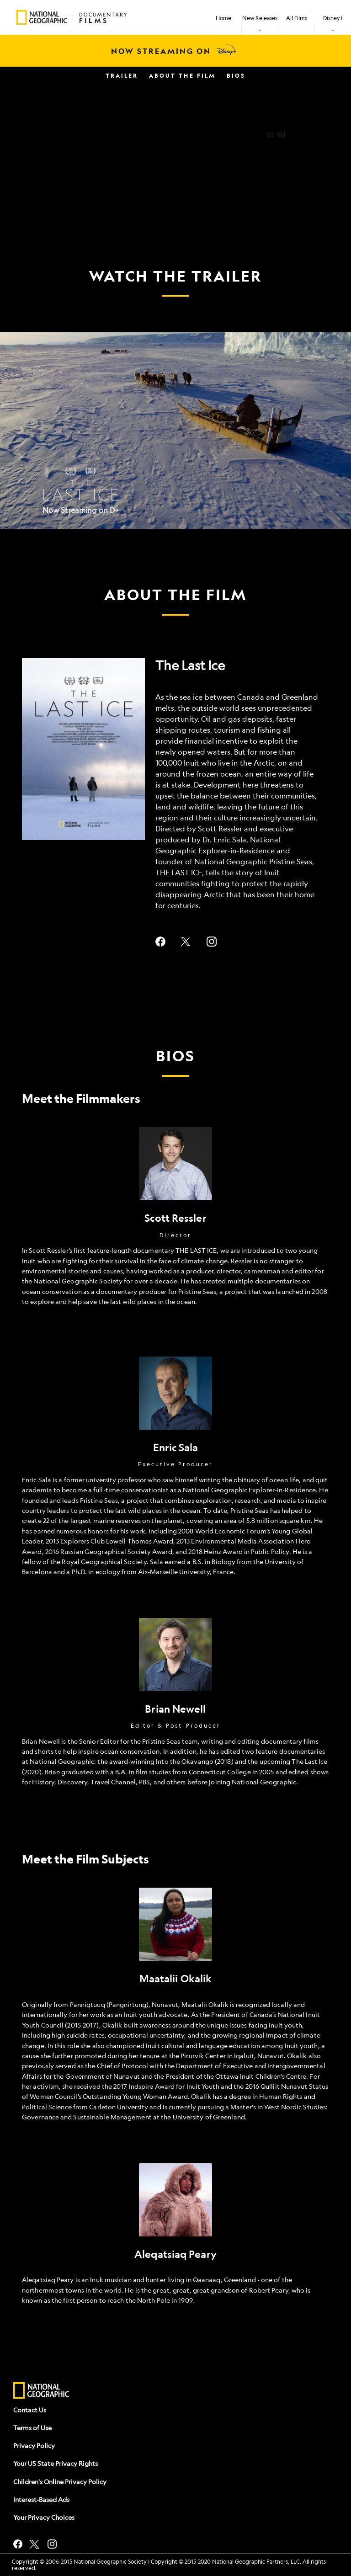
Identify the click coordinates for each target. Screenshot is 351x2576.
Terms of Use (32, 2427)
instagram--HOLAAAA (212, 942)
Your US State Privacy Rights (55, 2463)
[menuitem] (223, 17)
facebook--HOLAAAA (160, 942)
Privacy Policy (34, 2445)
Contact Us (29, 2410)
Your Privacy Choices (43, 2517)
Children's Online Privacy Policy (59, 2481)
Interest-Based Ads (41, 2499)
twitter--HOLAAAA (186, 942)
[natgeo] (41, 2391)
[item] (259, 17)
